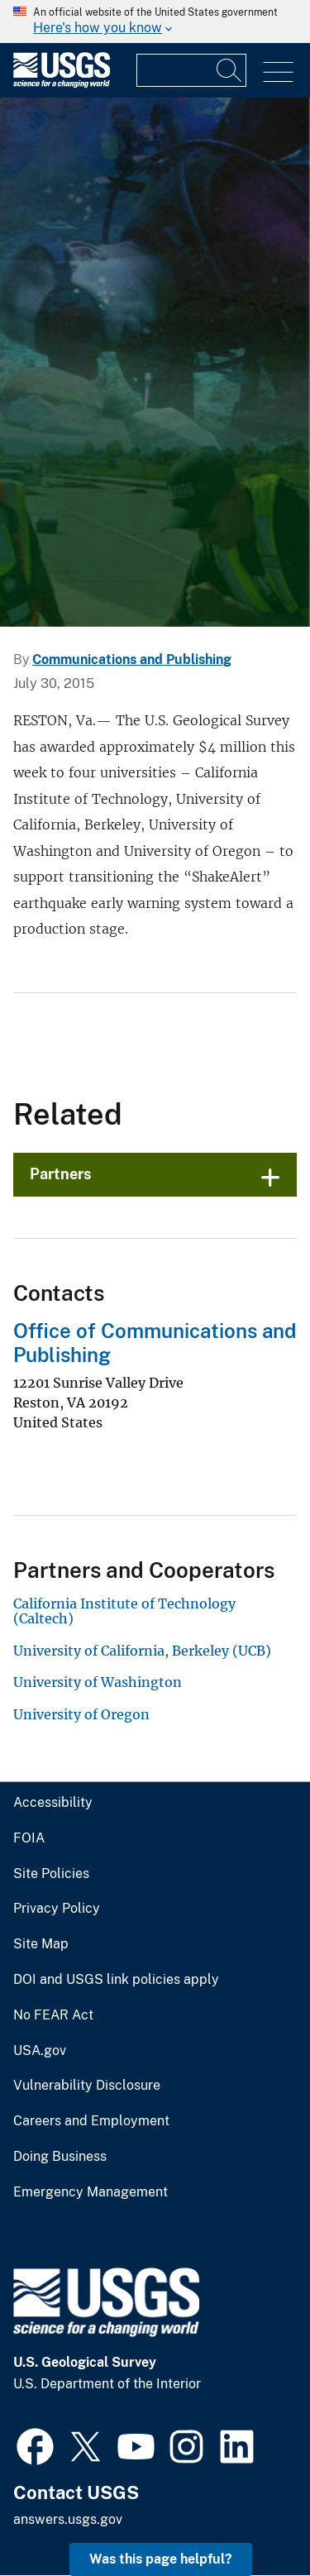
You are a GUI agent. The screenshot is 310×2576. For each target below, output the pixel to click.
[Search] (229, 70)
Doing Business (60, 2156)
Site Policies (51, 1873)
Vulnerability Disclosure (86, 2085)
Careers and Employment (91, 2121)
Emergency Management (90, 2192)
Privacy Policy (56, 1908)
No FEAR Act (53, 2015)
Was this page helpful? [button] (160, 2559)
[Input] (191, 70)
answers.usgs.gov (67, 2519)
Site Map (41, 1944)
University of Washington (97, 1682)
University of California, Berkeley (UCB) (142, 1650)
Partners (61, 1174)
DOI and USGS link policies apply (116, 1979)
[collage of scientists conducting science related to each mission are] (155, 362)
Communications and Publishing (131, 659)
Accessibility (53, 1802)
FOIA (29, 1838)
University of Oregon (81, 1714)
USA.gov (39, 2050)
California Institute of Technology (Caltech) (124, 1611)
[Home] (61, 84)
